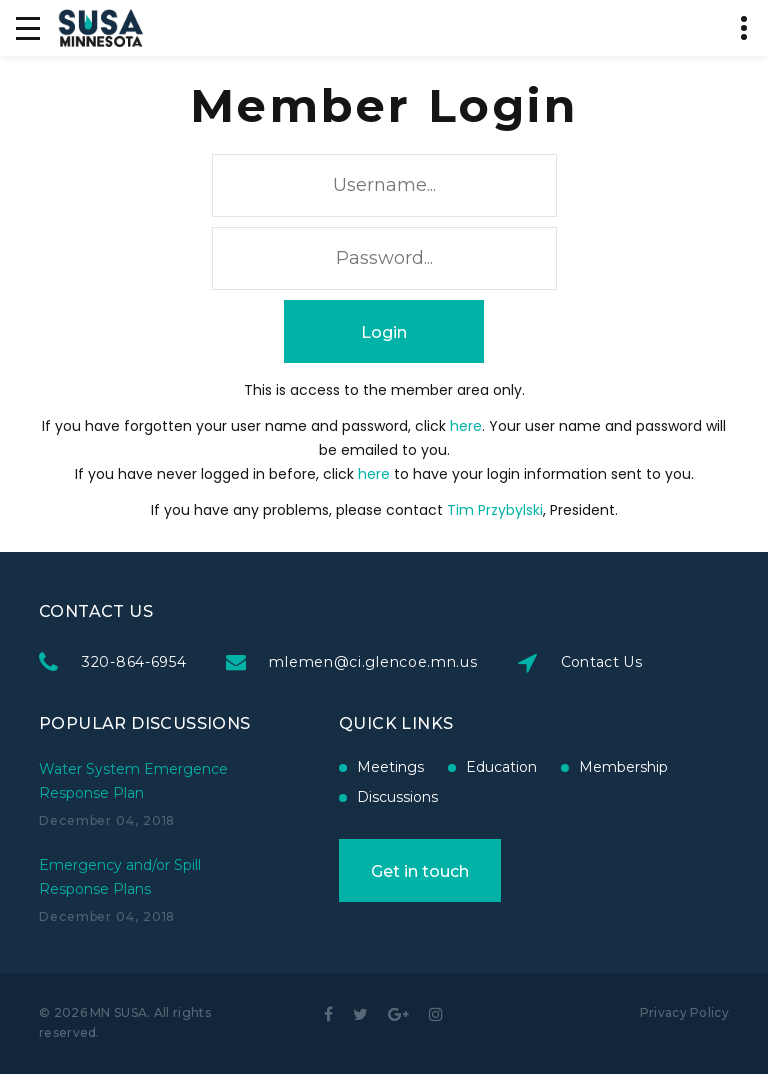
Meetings (389, 767)
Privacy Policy (684, 1012)
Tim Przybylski (495, 510)
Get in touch (419, 871)
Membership (622, 767)
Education (500, 767)
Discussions (396, 797)
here (466, 426)
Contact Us (603, 662)
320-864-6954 (136, 662)
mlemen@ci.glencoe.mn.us (375, 662)
